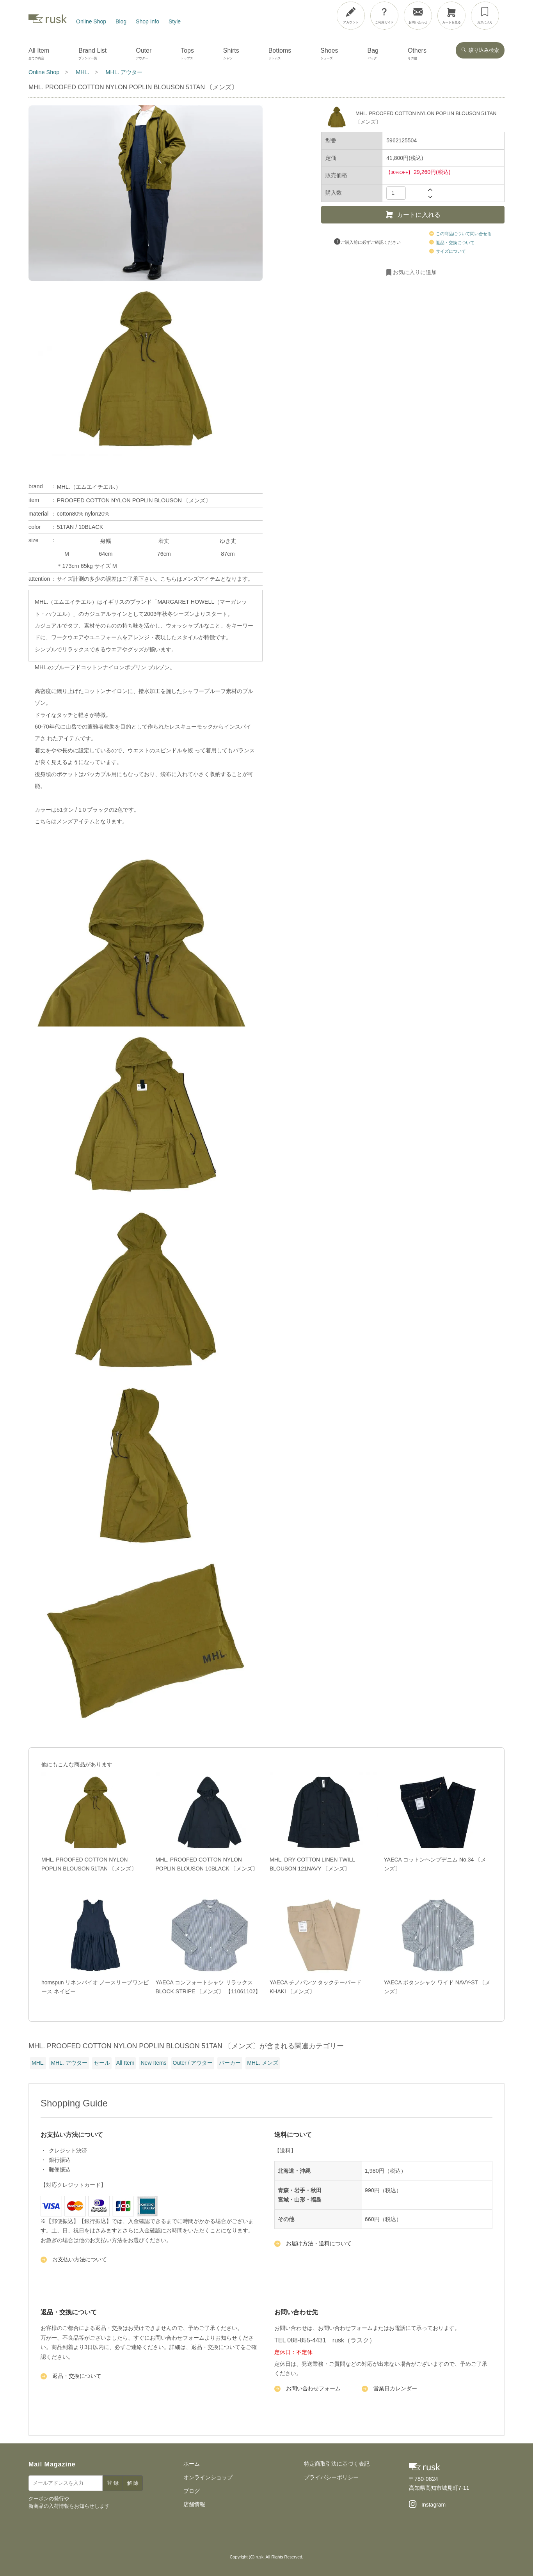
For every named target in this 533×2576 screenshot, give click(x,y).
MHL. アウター (69, 2063)
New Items (153, 2063)
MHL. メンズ (262, 2063)
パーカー (230, 2063)
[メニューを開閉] (505, 14)
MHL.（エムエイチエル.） (89, 487)
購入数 (333, 193)
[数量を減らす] (430, 196)
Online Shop (91, 21)
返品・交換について (452, 242)
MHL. (38, 2063)
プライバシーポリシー (331, 2477)
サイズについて (447, 251)
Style (175, 21)
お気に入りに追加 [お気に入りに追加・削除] (411, 273)
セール (102, 2063)
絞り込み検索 (480, 50)
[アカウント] (351, 16)
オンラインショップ (208, 2477)
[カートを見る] (451, 16)
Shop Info (147, 21)
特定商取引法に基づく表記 (337, 2464)
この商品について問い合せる (460, 233)
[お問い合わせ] (418, 16)
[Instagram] (427, 2505)
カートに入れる (413, 214)
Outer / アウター (193, 2063)
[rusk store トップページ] (47, 21)
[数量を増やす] (430, 189)
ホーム (191, 2464)
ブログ (191, 2491)
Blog (120, 21)
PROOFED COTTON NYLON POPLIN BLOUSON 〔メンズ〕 (133, 500)
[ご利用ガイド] (384, 16)
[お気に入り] (485, 16)
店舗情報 (194, 2504)
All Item (125, 2063)
